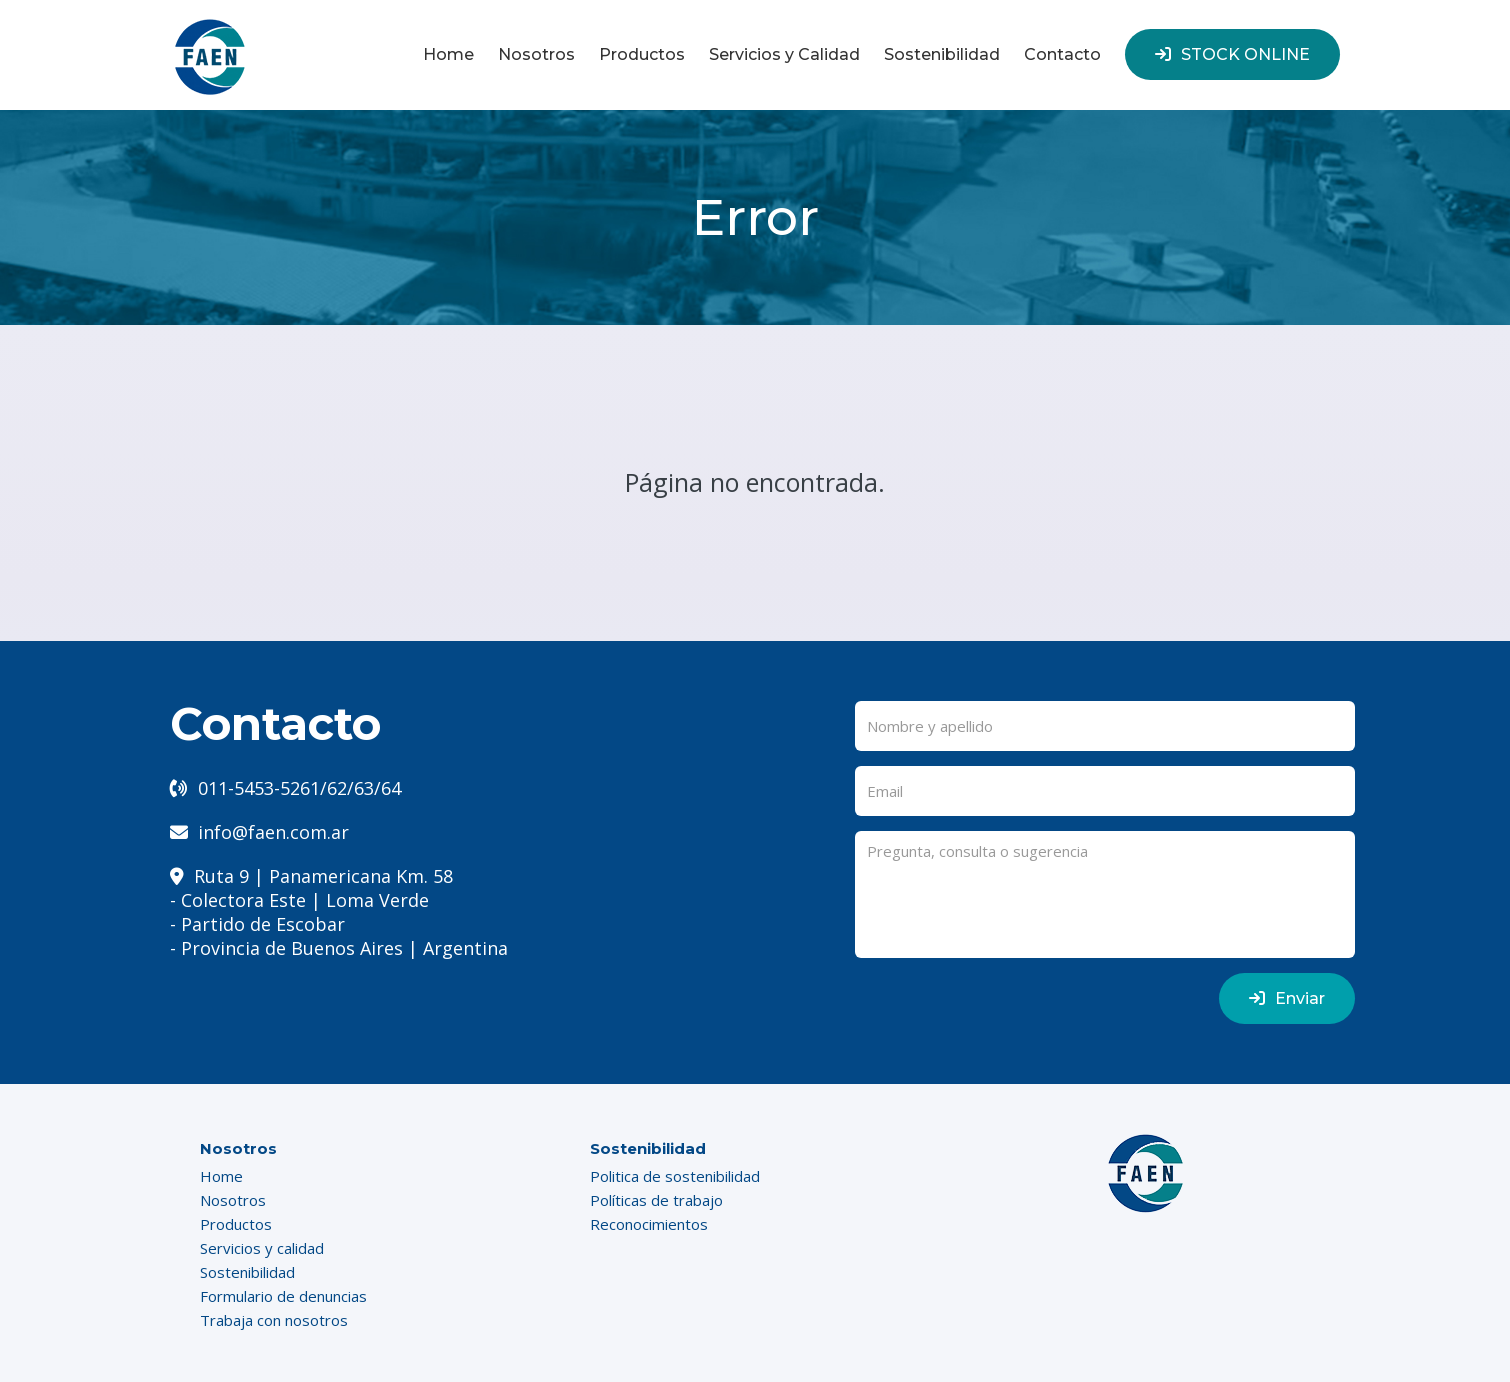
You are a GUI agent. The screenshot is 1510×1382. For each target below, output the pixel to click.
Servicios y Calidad (784, 54)
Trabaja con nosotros (274, 1320)
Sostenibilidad (942, 54)
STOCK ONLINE (1232, 54)
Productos (642, 54)
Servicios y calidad (262, 1248)
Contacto (1062, 54)
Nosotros (536, 54)
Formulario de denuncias (283, 1296)
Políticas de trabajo (656, 1200)
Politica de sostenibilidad (675, 1176)
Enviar (1287, 998)
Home (448, 54)
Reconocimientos (649, 1224)
